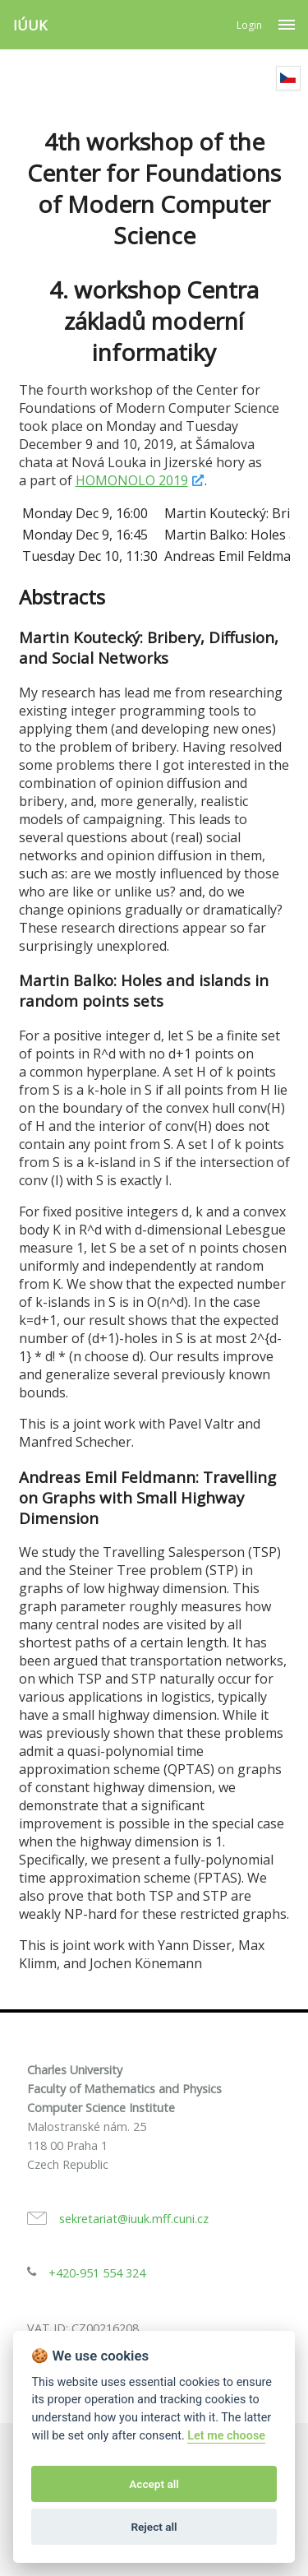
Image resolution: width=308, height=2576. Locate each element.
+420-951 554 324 (96, 2273)
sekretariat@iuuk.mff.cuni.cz (134, 2218)
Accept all (154, 2483)
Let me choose (226, 2436)
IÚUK (30, 25)
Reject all (154, 2526)
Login (249, 25)
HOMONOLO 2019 (132, 480)
